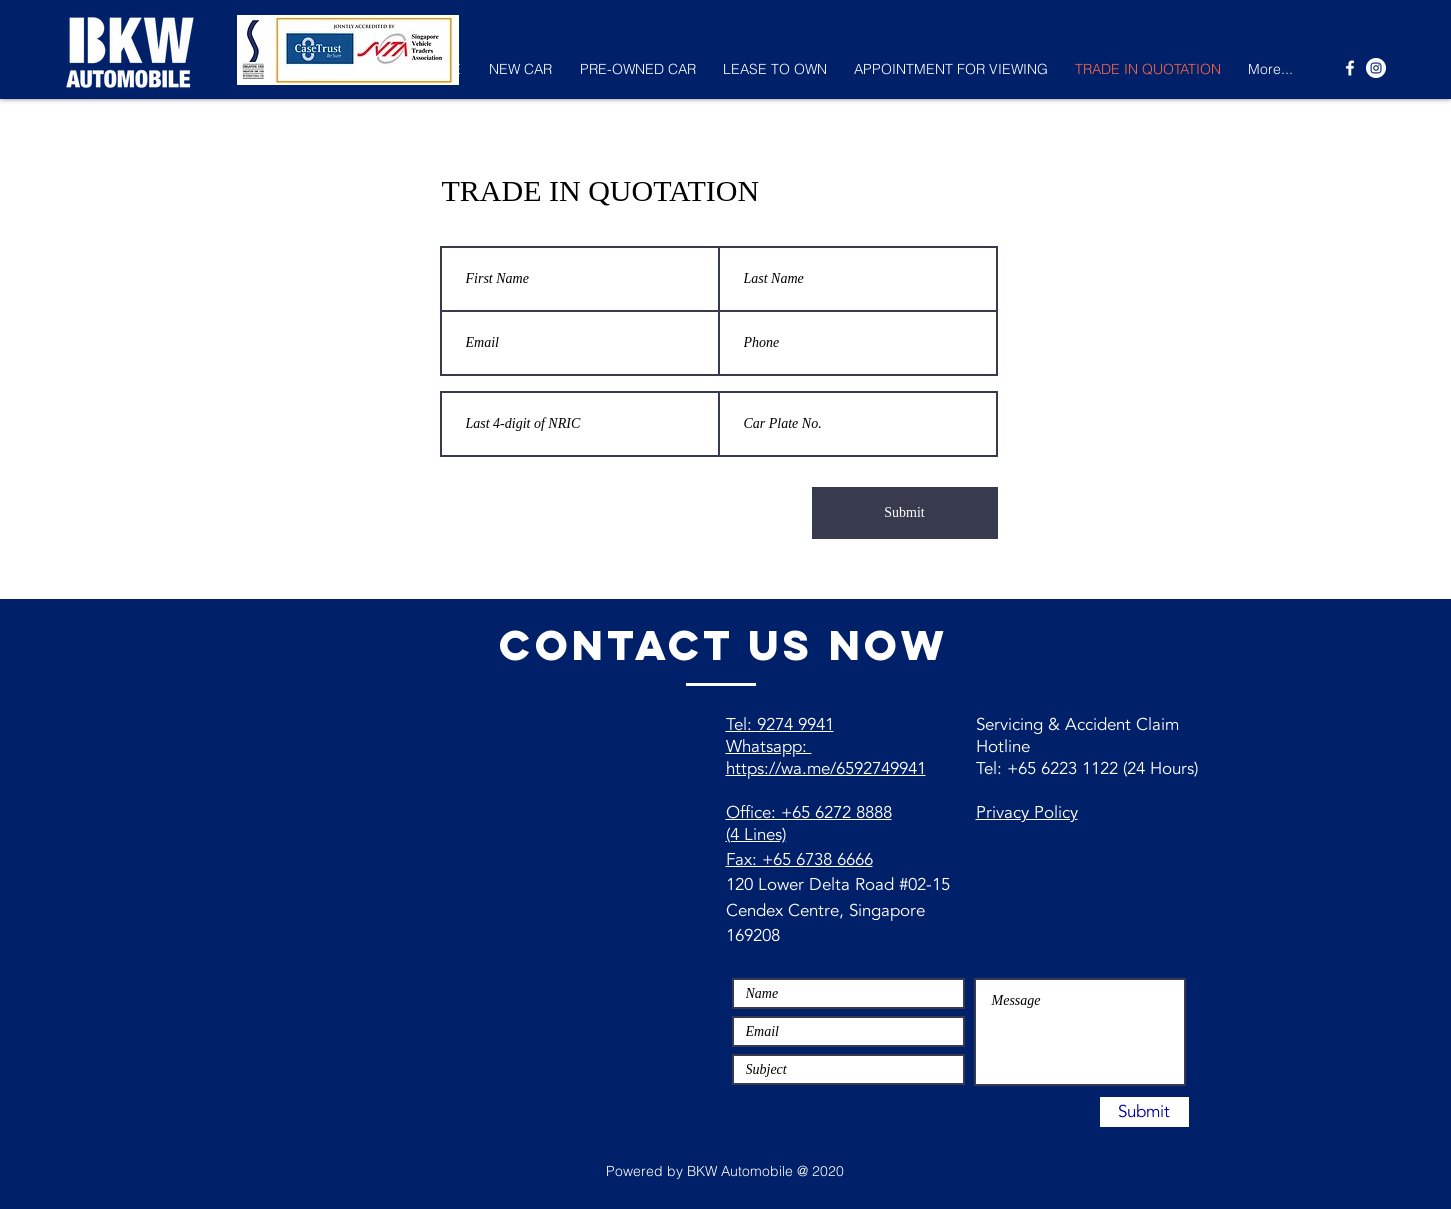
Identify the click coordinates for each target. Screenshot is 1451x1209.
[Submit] (905, 513)
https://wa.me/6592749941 (826, 768)
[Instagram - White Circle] (1376, 68)
